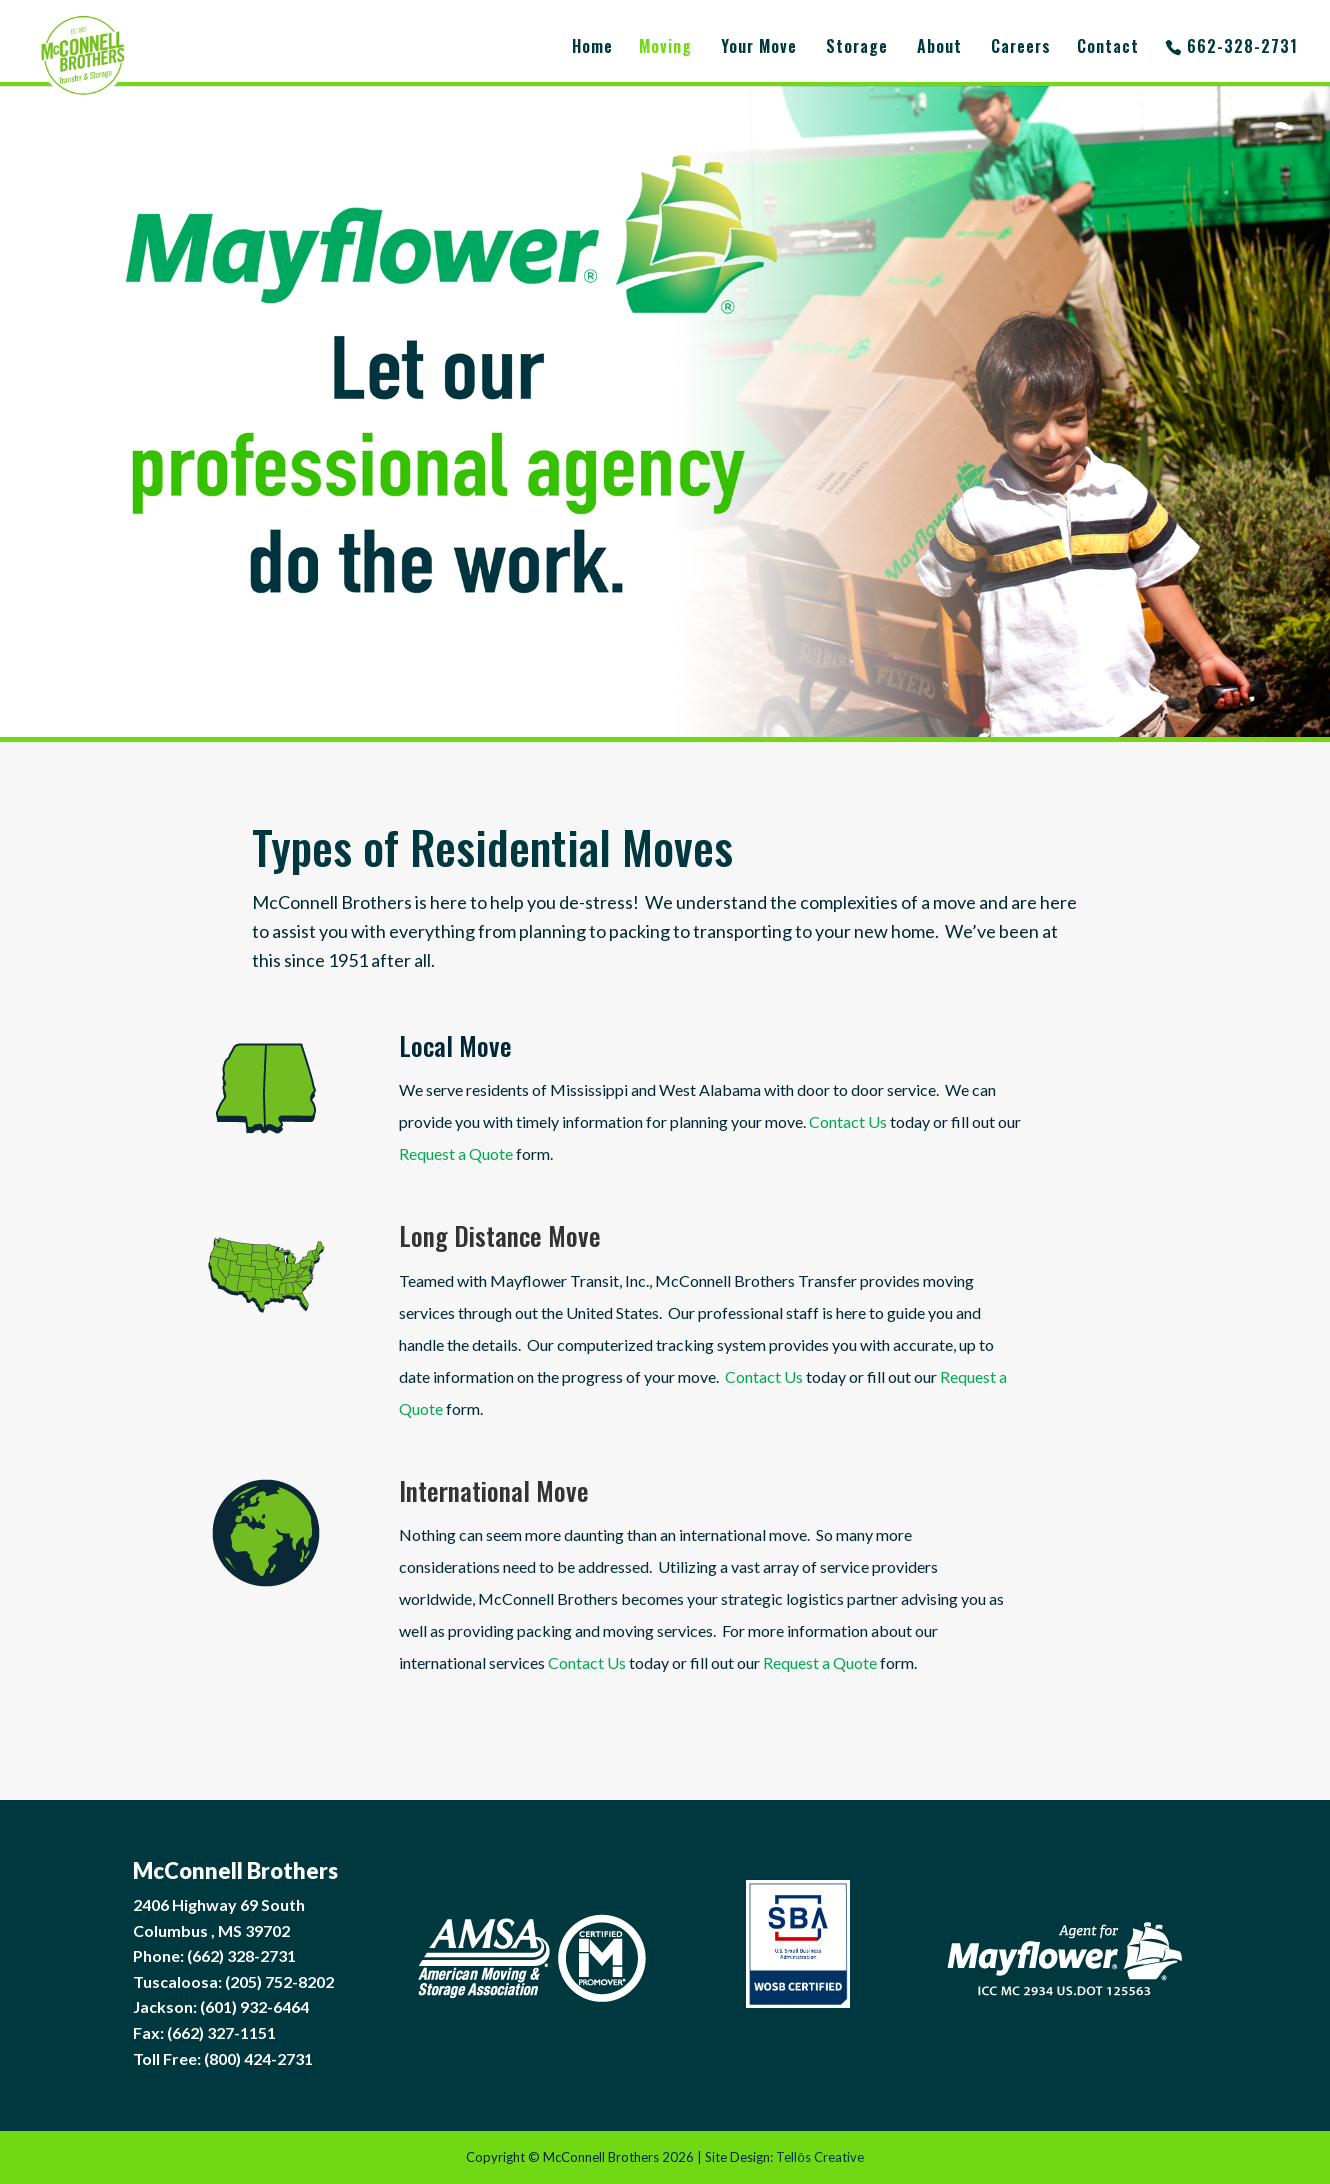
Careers (1021, 48)
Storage (857, 48)
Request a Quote (458, 1147)
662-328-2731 (1242, 48)
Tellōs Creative (819, 2157)
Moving (665, 48)
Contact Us (846, 1117)
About (939, 48)
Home (592, 48)
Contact (1108, 48)
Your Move (759, 48)
